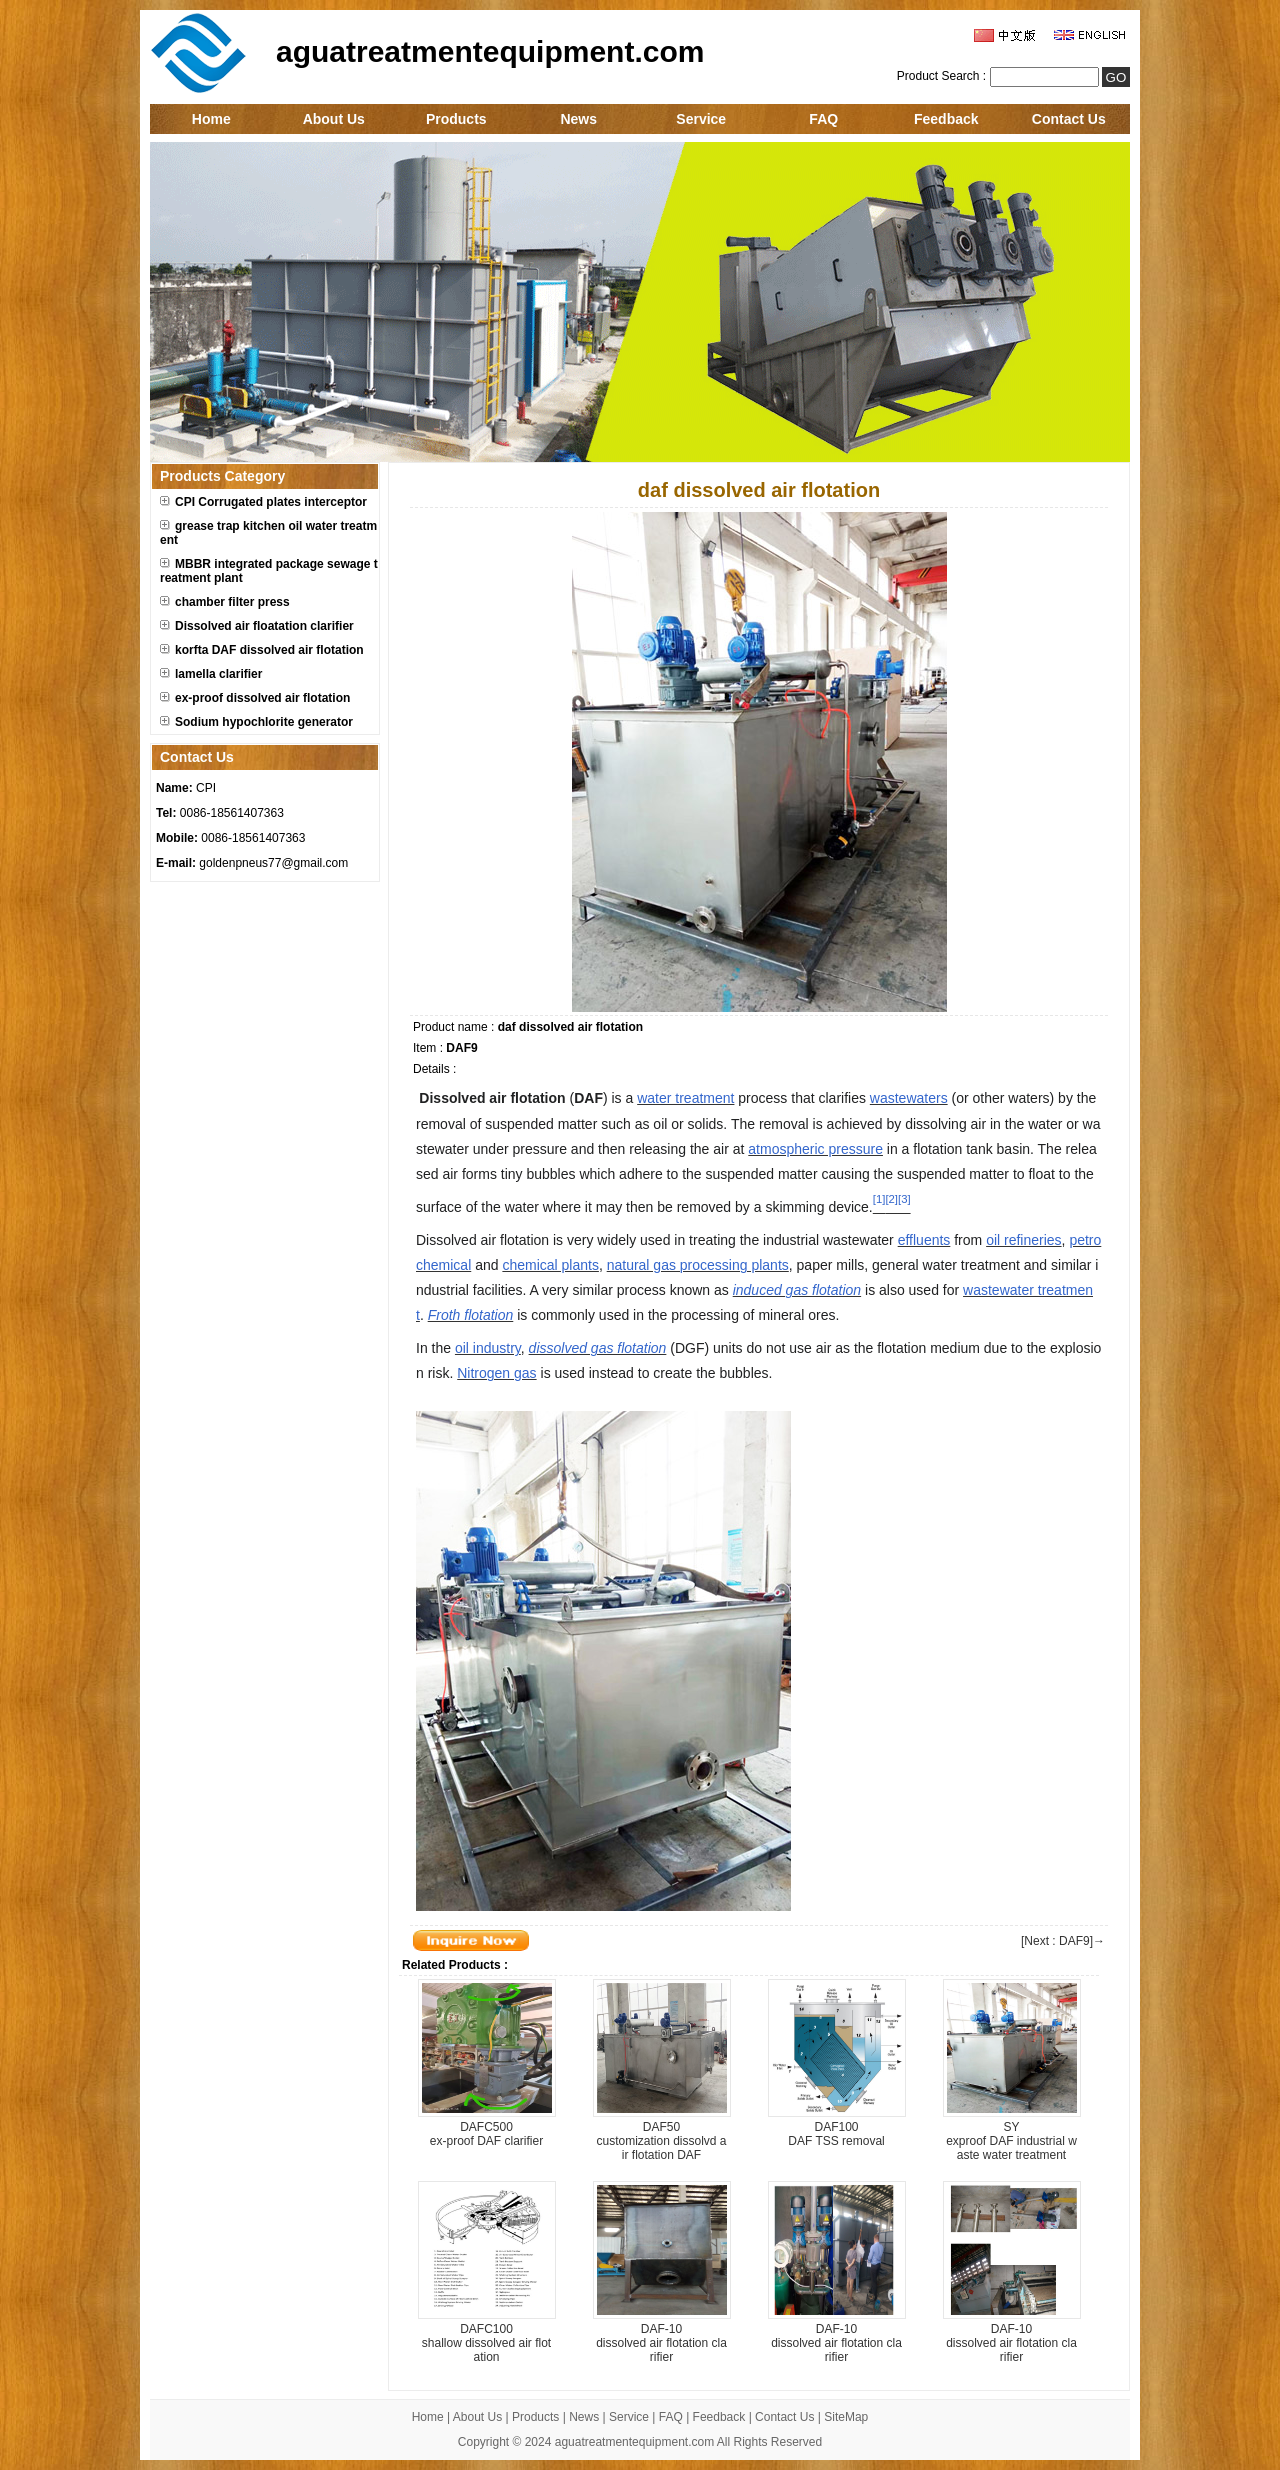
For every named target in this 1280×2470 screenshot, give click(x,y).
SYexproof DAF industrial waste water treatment (1011, 2141)
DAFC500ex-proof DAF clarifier (486, 2134)
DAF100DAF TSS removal (836, 2134)
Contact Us (1069, 119)
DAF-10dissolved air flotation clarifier (661, 2343)
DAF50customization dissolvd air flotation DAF (661, 2141)
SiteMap (846, 2417)
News (578, 119)
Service (701, 119)
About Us (334, 119)
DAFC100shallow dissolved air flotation (486, 2343)
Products (456, 119)
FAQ (823, 119)
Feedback (946, 119)
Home (211, 119)
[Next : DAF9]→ (1063, 1941)
